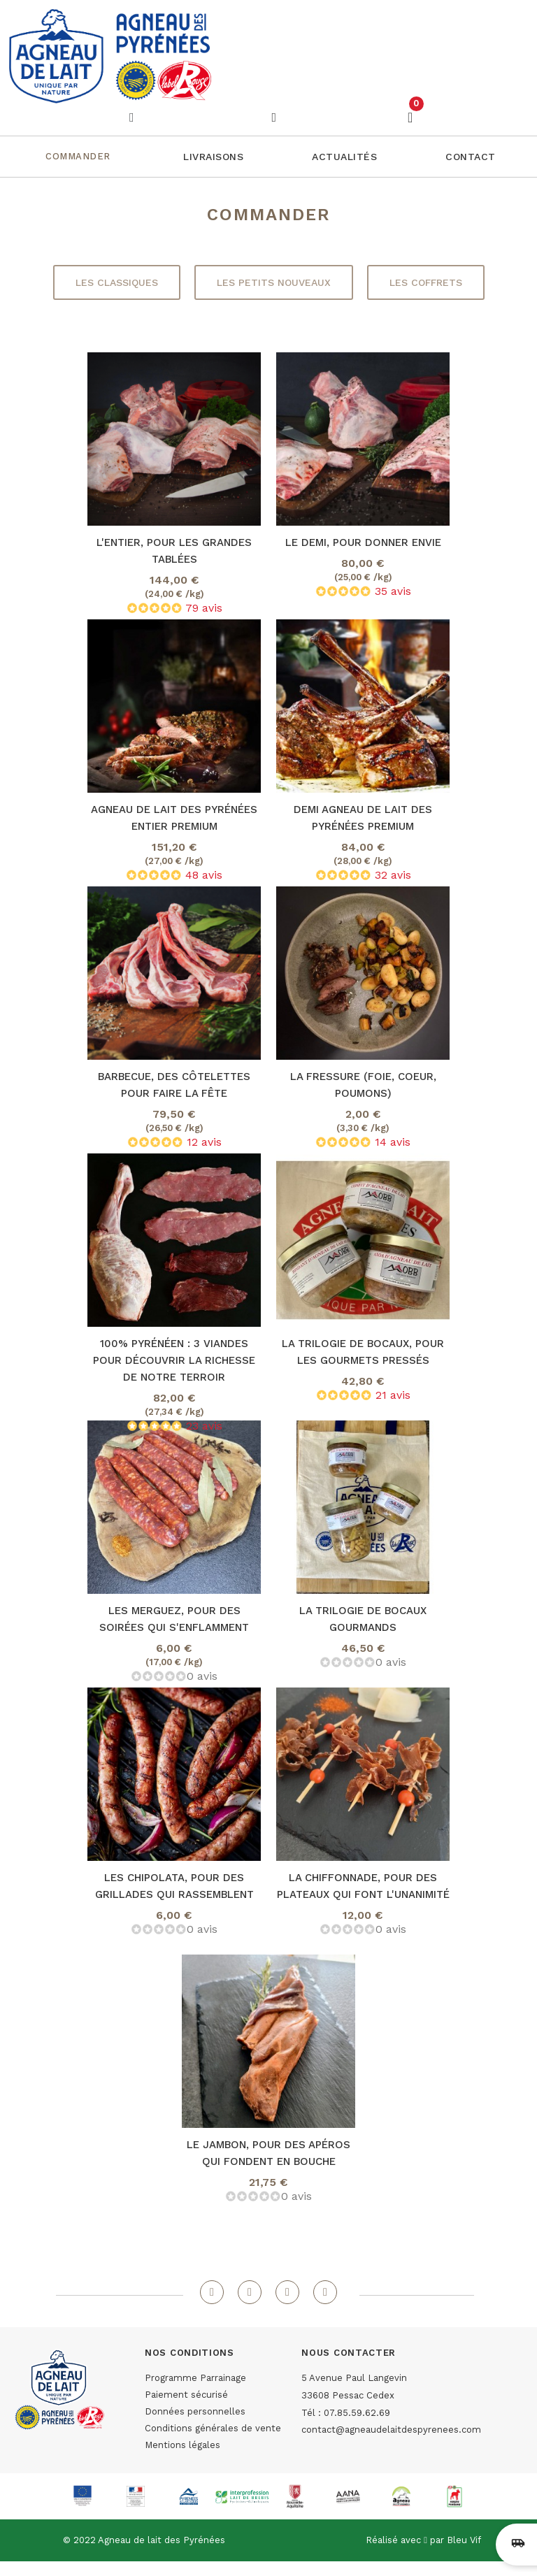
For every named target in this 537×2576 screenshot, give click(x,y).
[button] (213, 156)
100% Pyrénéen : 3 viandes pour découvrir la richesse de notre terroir (174, 1360)
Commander (77, 156)
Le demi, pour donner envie (363, 542)
